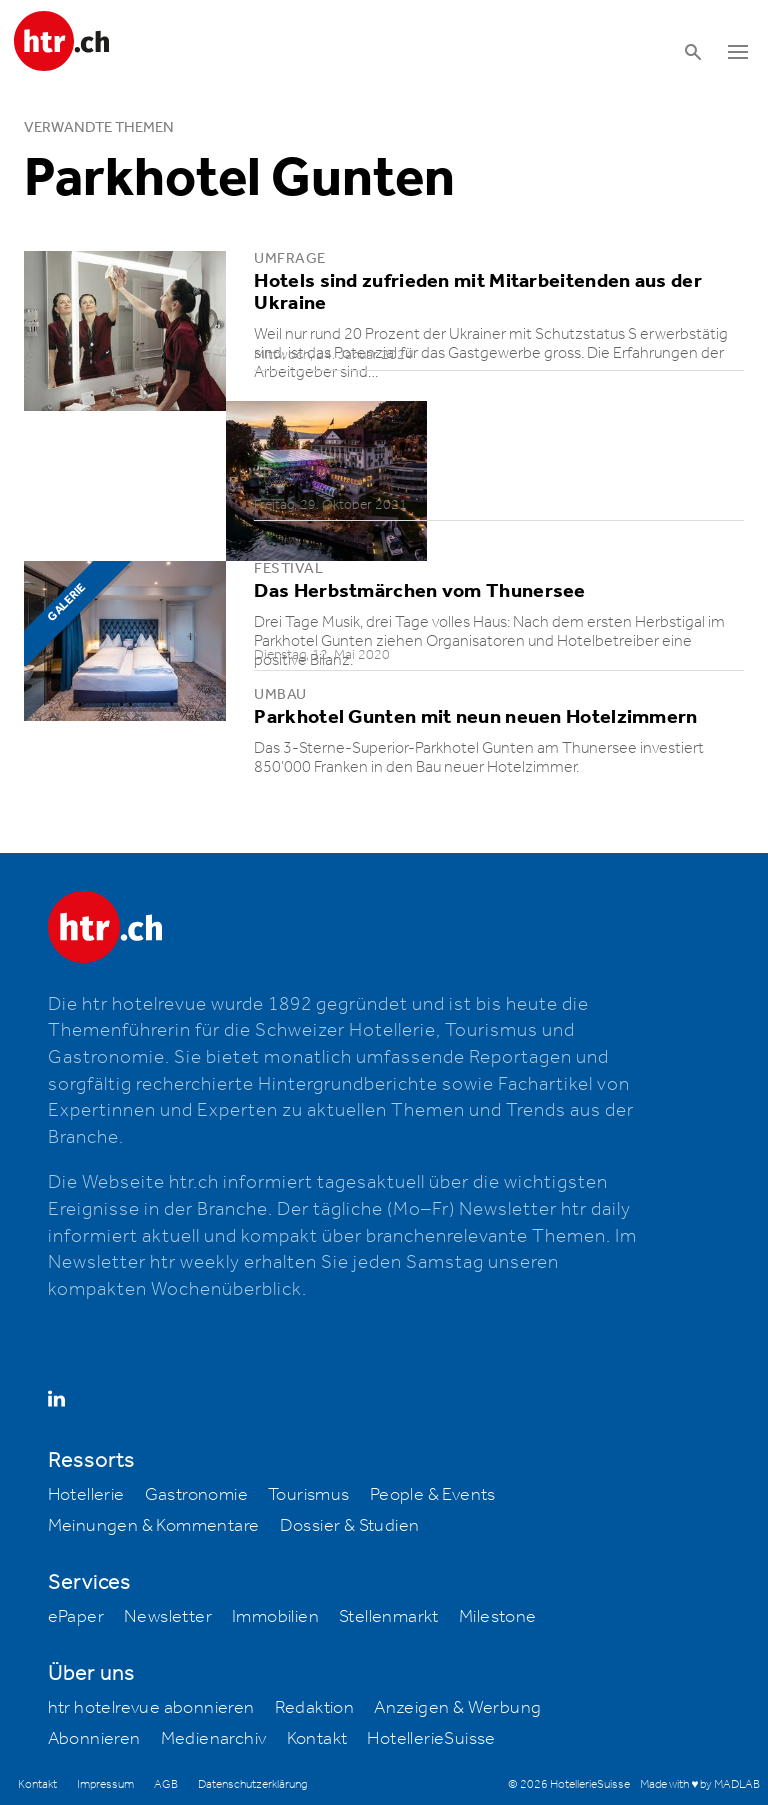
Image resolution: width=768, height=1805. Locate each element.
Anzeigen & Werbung (457, 1708)
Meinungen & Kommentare (154, 1526)
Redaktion (315, 1708)
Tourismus (309, 1495)
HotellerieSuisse (431, 1739)
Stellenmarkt (389, 1617)
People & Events (433, 1495)
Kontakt (317, 1739)
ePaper (76, 1617)
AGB (166, 1784)
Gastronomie (196, 1495)
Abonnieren (94, 1739)
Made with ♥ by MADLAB (700, 1784)
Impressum (105, 1784)
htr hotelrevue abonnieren (151, 1708)
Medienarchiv (214, 1739)
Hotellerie (86, 1495)
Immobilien (275, 1617)
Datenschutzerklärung (252, 1784)
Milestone (498, 1617)
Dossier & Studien (350, 1526)
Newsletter (168, 1617)
